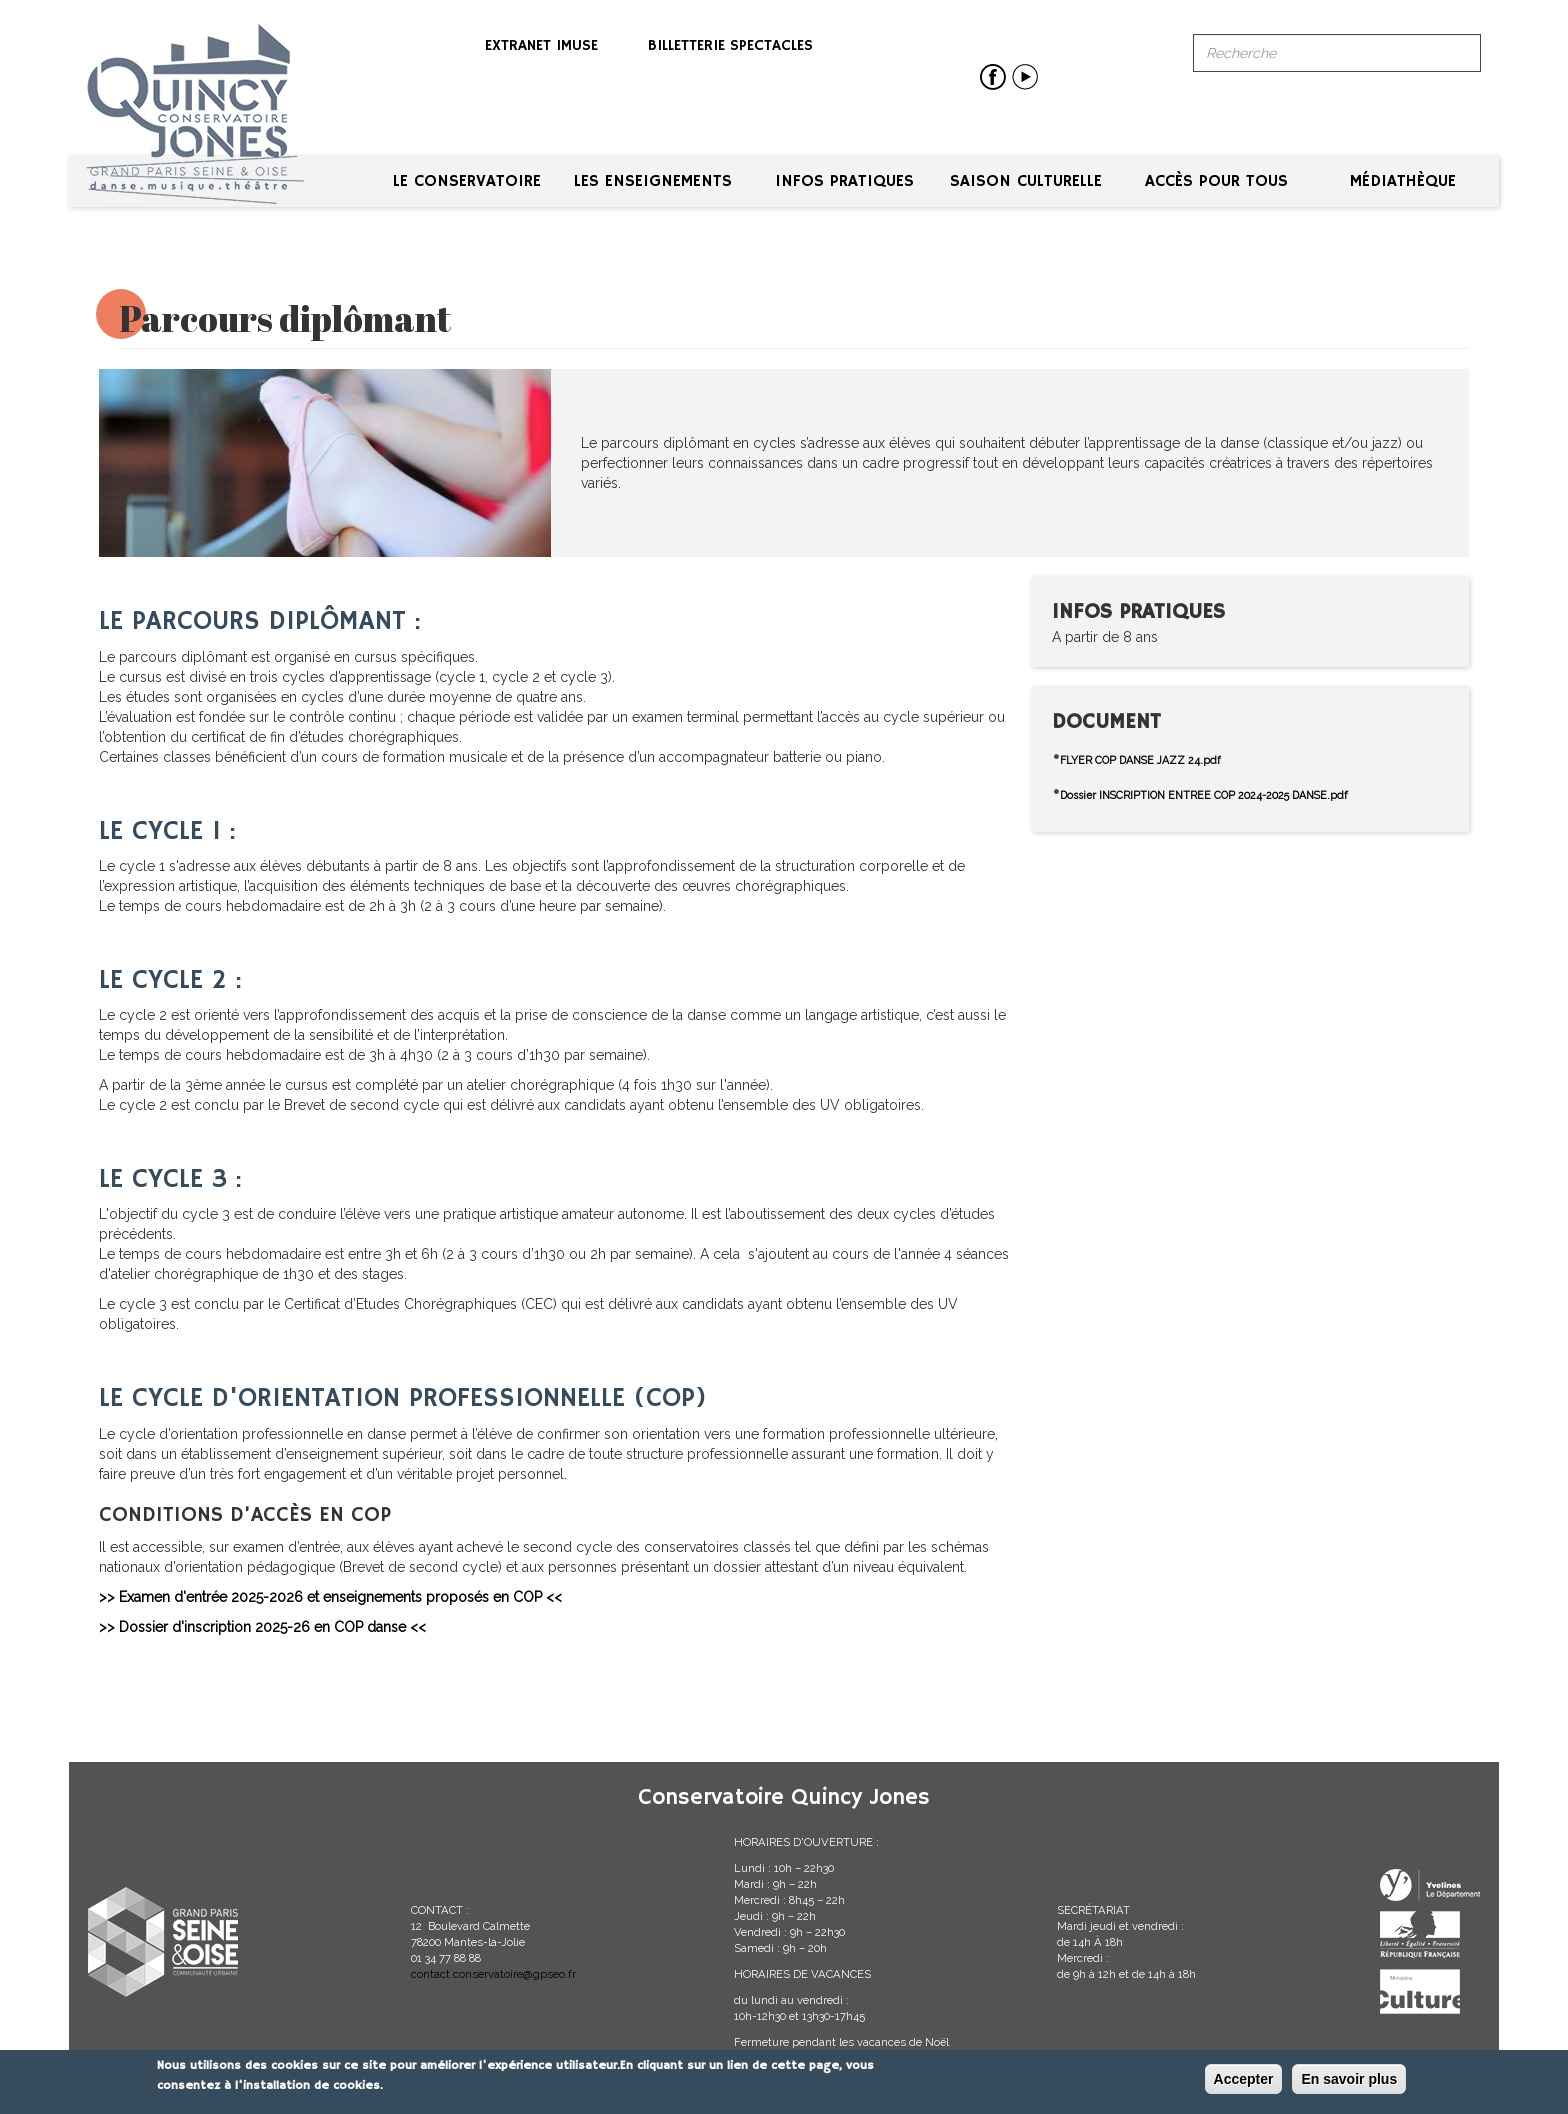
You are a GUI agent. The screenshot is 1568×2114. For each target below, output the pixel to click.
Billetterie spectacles (730, 45)
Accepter (1244, 2079)
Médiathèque (1403, 181)
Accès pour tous (1216, 181)
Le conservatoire (467, 181)
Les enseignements (653, 181)
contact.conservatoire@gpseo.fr (493, 1974)
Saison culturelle (1026, 181)
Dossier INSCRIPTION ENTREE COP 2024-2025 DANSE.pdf (1204, 795)
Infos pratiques (844, 181)
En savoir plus (1349, 2079)
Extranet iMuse (541, 45)
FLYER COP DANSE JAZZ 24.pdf (1140, 760)
